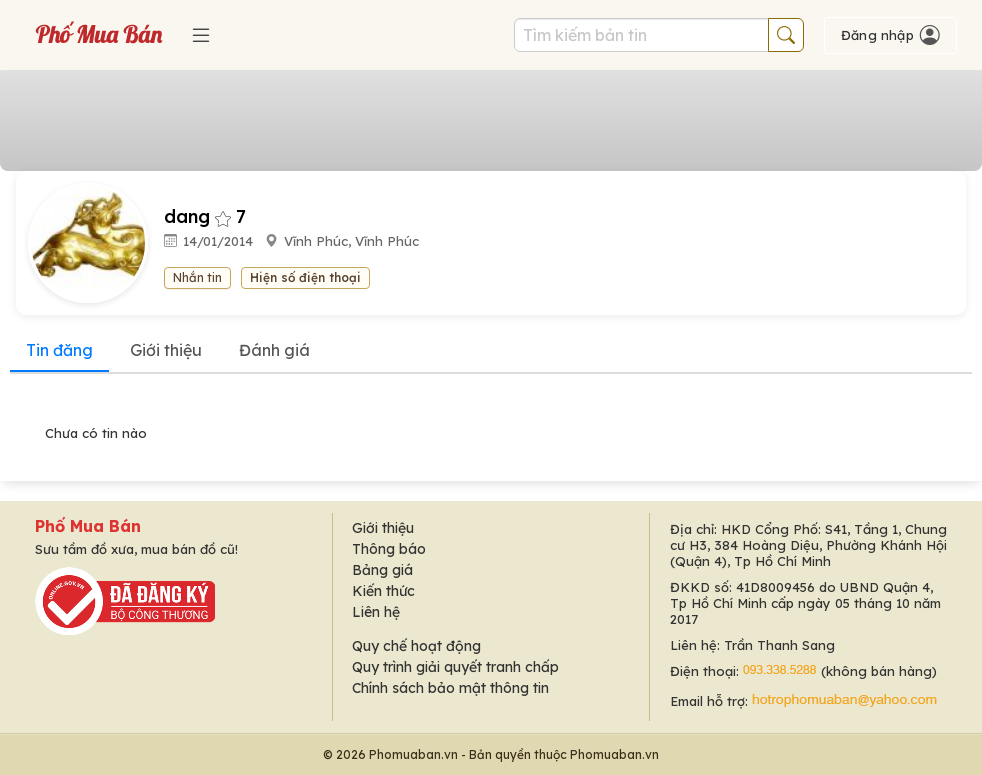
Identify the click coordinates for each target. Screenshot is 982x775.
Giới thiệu (166, 350)
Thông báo (389, 549)
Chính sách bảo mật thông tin (450, 688)
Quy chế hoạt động (416, 646)
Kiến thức (383, 591)
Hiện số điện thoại (305, 277)
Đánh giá (274, 350)
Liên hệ (376, 612)
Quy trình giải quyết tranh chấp (455, 667)
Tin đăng (59, 350)
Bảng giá (382, 570)
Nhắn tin (197, 277)
